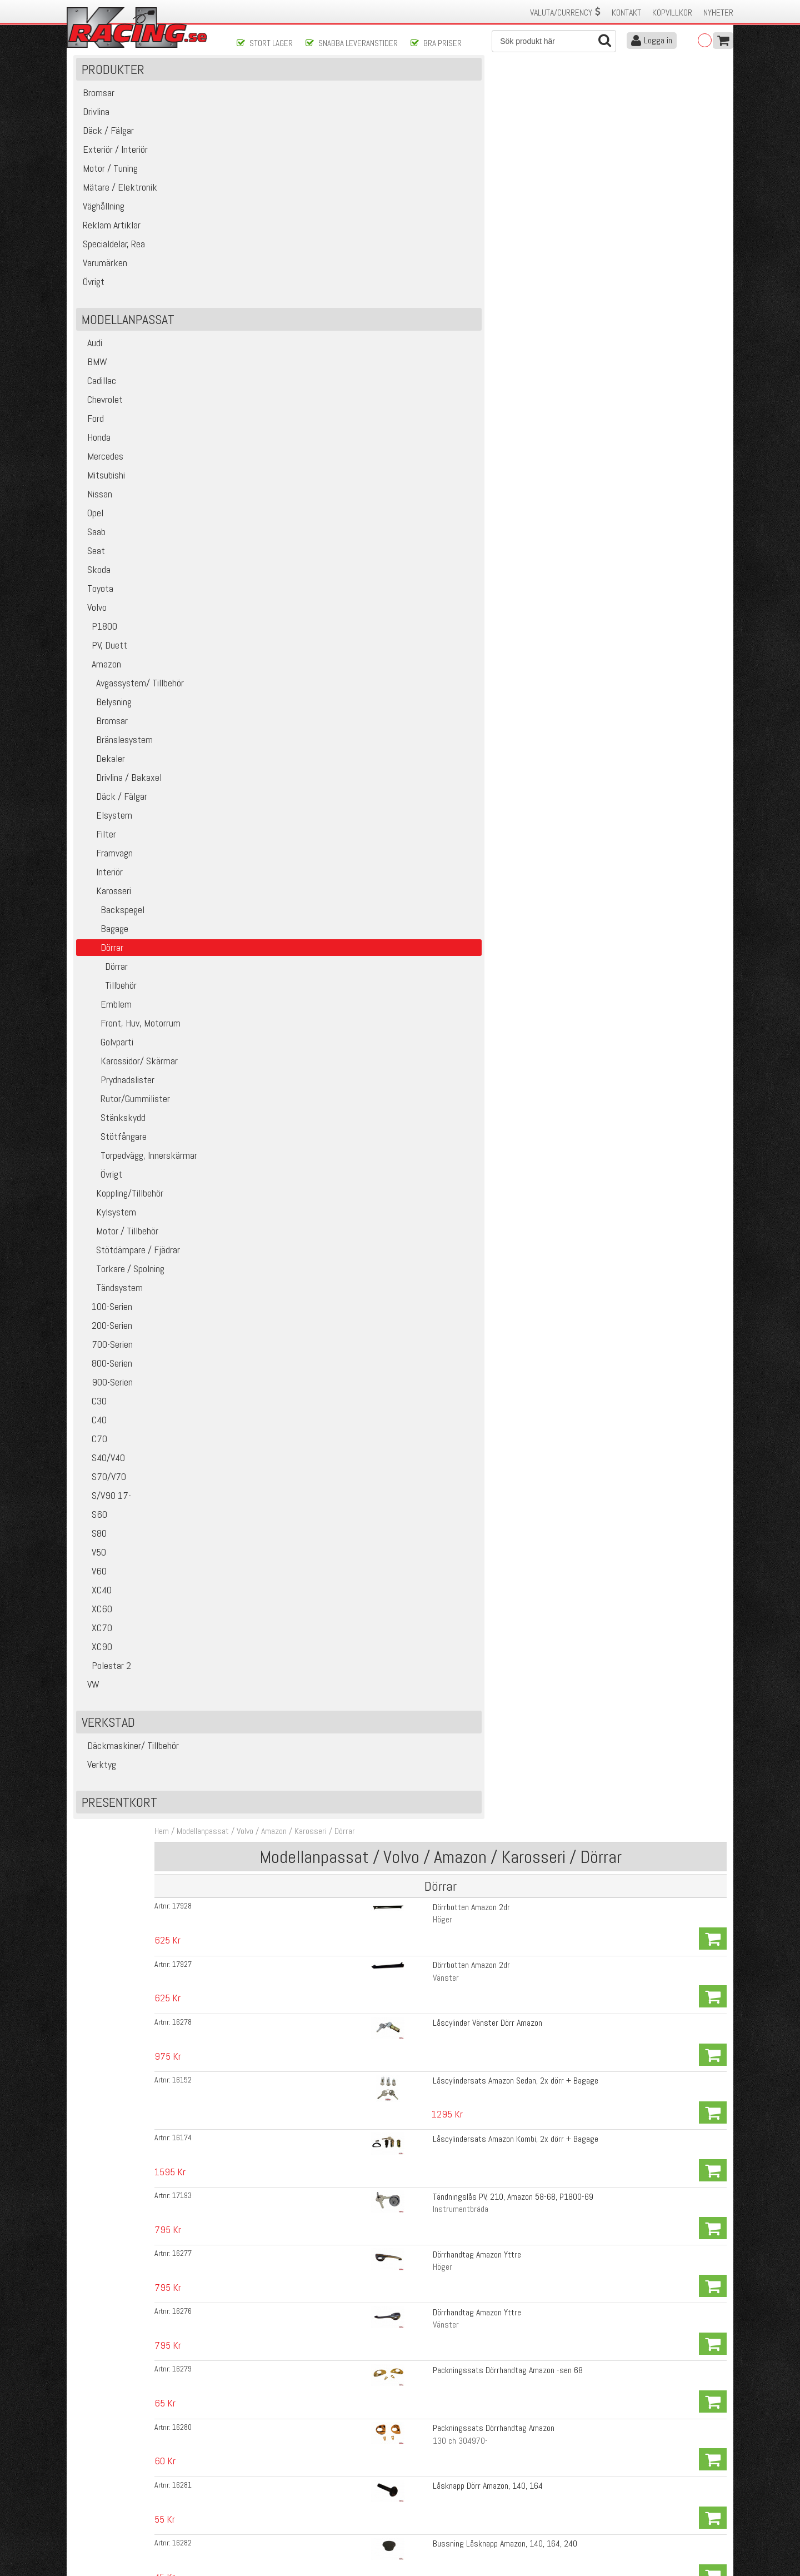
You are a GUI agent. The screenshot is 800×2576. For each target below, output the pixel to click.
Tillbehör (109, 1012)
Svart (376, 1282)
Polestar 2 (106, 1692)
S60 (94, 1541)
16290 (268, 1865)
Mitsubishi (103, 502)
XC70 (96, 1654)
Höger (377, 175)
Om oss (418, 2474)
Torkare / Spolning (123, 1295)
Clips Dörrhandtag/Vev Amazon (418, 1156)
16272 (268, 818)
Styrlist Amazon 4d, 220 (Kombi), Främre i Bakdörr (451, 1921)
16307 (268, 2120)
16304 (268, 2035)
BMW (94, 388)
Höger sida (385, 1452)
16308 (268, 1524)
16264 (268, 619)
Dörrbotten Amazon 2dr (405, 162)
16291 (268, 931)
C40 (94, 1447)
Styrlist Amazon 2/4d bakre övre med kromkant (445, 1949)
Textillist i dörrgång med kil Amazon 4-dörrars (443, 1666)
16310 (268, 1723)
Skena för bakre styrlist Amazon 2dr (427, 902)
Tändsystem (112, 1314)
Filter (98, 861)
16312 (268, 591)
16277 (268, 336)
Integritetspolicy (263, 2521)
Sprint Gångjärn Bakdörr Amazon (420, 534)
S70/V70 (103, 1503)
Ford (92, 445)
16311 (268, 2148)
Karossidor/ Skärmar (129, 1088)
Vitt (373, 1310)
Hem (248, 88)
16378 (268, 1383)
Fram (375, 2217)
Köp (712, 169)
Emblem (106, 1031)
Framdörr (382, 745)
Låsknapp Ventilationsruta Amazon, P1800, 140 (446, 1382)
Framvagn (107, 880)
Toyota (97, 615)
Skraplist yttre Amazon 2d (410, 1779)
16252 (268, 1354)
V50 (93, 1579)
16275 (268, 874)
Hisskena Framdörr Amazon (412, 562)
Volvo (94, 634)
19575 (268, 1326)
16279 (268, 392)
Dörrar (104, 993)
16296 (268, 1016)
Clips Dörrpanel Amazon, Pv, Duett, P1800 (436, 2318)
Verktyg (98, 1791)
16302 (268, 2006)
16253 (268, 1213)
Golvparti (107, 1069)
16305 (268, 2063)
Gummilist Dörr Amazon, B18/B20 (422, 1439)
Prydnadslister (118, 1106)
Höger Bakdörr (390, 1028)
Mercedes (102, 483)
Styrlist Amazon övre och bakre (419, 2091)
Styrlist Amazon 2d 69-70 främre (422, 2119)
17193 (268, 307)
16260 (268, 534)
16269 (268, 1553)
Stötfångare (114, 1163)
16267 (268, 733)
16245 (268, 647)
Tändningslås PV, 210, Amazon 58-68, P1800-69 (447, 307)
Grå (372, 1707)
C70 (94, 1465)
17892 (268, 2233)
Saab (93, 558)
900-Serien (107, 1409)
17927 (268, 191)
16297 (268, 1893)
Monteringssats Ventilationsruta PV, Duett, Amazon (452, 760)
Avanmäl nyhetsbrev (105, 2532)
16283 (268, 1468)
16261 (268, 1156)
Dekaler (103, 785)
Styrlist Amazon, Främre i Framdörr (425, 1893)
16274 (268, 846)
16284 (268, 1439)
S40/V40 (103, 1484)
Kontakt (626, 12)
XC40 (96, 1617)
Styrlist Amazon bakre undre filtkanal (428, 2006)
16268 (268, 1581)
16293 (268, 988)
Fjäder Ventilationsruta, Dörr (414, 1354)
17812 (268, 1298)
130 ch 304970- (394, 433)
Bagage (104, 955)
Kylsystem (108, 1239)
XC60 (96, 1636)
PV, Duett (104, 672)
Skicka (436, 2427)
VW (90, 1711)
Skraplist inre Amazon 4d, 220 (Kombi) (431, 1807)
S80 (94, 1560)
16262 (268, 1184)
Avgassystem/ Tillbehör (132, 710)
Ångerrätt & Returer (270, 2509)
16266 (268, 704)
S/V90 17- (106, 1522)
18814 (268, 2319)
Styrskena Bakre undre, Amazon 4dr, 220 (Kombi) (449, 959)
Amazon (101, 691)
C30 (94, 1428)
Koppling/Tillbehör (122, 1220)
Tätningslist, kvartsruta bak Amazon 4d (433, 2148)
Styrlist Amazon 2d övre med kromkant (432, 1978)
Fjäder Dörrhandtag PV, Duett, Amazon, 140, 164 (447, 1212)
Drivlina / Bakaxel (121, 804)
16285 (268, 1638)
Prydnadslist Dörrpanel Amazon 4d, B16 (432, 2204)
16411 (268, 1241)
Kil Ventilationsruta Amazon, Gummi (425, 874)
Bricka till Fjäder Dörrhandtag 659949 (430, 1241)
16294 (268, 959)
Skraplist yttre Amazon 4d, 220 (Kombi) (433, 1836)
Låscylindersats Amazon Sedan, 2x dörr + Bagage (450, 247)
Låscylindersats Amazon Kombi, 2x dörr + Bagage (450, 279)
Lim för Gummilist (396, 2176)
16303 (268, 1808)
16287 (268, 1695)
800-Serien (106, 1390)
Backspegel (113, 936)
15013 (268, 2349)
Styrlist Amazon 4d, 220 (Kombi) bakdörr (435, 2034)
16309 (268, 1496)
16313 (268, 1128)
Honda (96, 464)
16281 (268, 449)
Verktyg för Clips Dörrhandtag (416, 1184)
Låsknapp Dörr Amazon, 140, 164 (422, 449)
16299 (268, 1950)
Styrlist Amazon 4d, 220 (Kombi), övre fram (439, 2063)
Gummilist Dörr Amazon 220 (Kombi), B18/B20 (444, 1496)
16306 (268, 2091)
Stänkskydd (113, 1144)
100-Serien (106, 1333)
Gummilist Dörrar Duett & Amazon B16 (431, 1411)
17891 (268, 2205)
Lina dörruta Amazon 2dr (407, 704)
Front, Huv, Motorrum (131, 1050)
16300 (268, 1978)
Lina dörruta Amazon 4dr (407, 732)
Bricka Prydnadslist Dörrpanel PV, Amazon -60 (442, 2290)
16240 (268, 761)
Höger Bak (384, 1508)
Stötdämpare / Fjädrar (130, 1276)
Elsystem (106, 842)
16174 (268, 279)
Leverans (251, 2497)
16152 (268, 248)
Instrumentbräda (395, 320)
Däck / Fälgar (114, 823)
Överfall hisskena (395, 647)
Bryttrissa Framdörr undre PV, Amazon (430, 675)
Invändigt (382, 1168)
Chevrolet (102, 426)
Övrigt (101, 1201)
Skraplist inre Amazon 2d (408, 1751)
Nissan (96, 521)
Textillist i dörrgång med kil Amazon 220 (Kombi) (448, 1722)
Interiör (102, 899)
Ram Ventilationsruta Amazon (416, 845)
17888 (268, 2261)
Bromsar (104, 747)
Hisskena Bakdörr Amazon (410, 590)
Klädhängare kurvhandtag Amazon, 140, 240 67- (447, 1326)
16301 (268, 1751)
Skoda (96, 596)
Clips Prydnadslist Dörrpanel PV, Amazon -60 (440, 2261)
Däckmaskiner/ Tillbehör (130, 1772)
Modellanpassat (289, 88)
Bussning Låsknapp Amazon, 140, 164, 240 (439, 477)
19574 (268, 1269)
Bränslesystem (117, 766)
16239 (268, 676)
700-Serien (107, 1371)
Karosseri (106, 917)
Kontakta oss (259, 2474)
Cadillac (98, 407)
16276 (268, 364)
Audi (91, 369)
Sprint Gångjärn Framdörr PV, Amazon (428, 505)
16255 (268, 1411)
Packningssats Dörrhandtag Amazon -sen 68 (442, 392)
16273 (268, 789)
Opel (92, 540)
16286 (268, 1666)
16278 (268, 220)
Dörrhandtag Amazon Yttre (411, 335)
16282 (268, 477)
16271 (268, 1099)
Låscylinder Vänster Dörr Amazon (422, 219)
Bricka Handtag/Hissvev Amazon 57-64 (432, 1099)
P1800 (99, 653)
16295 (268, 1044)
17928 (268, 163)
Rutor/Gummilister (125, 1125)
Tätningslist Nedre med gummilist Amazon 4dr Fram (454, 1609)
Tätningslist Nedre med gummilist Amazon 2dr (444, 1552)
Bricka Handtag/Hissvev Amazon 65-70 (432, 1127)
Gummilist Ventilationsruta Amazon (425, 789)
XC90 (96, 1673)
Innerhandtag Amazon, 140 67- (418, 1269)
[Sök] (554, 41)
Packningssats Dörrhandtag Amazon (428, 420)
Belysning (106, 729)
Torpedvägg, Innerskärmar (139, 1182)
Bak (373, 2245)
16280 (268, 421)
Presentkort (120, 1829)
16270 (268, 1610)
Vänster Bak (387, 1537)
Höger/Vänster (391, 1622)
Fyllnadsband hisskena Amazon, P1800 (431, 619)
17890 (268, 2290)
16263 (268, 562)
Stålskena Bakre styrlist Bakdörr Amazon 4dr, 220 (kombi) (464, 1016)
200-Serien (106, 1352)
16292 (268, 903)
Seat (93, 577)
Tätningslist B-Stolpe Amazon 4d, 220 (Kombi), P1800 (457, 1864)
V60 (94, 1598)
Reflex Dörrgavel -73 (401, 2348)
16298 (268, 1921)
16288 (268, 1836)
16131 (268, 2176)
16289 (268, 1780)
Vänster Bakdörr (394, 1057)
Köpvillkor (672, 12)
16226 (268, 506)
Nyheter (718, 12)
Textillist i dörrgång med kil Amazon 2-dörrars (443, 1637)
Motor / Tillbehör (119, 1258)
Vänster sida (388, 1480)
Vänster (380, 204)
